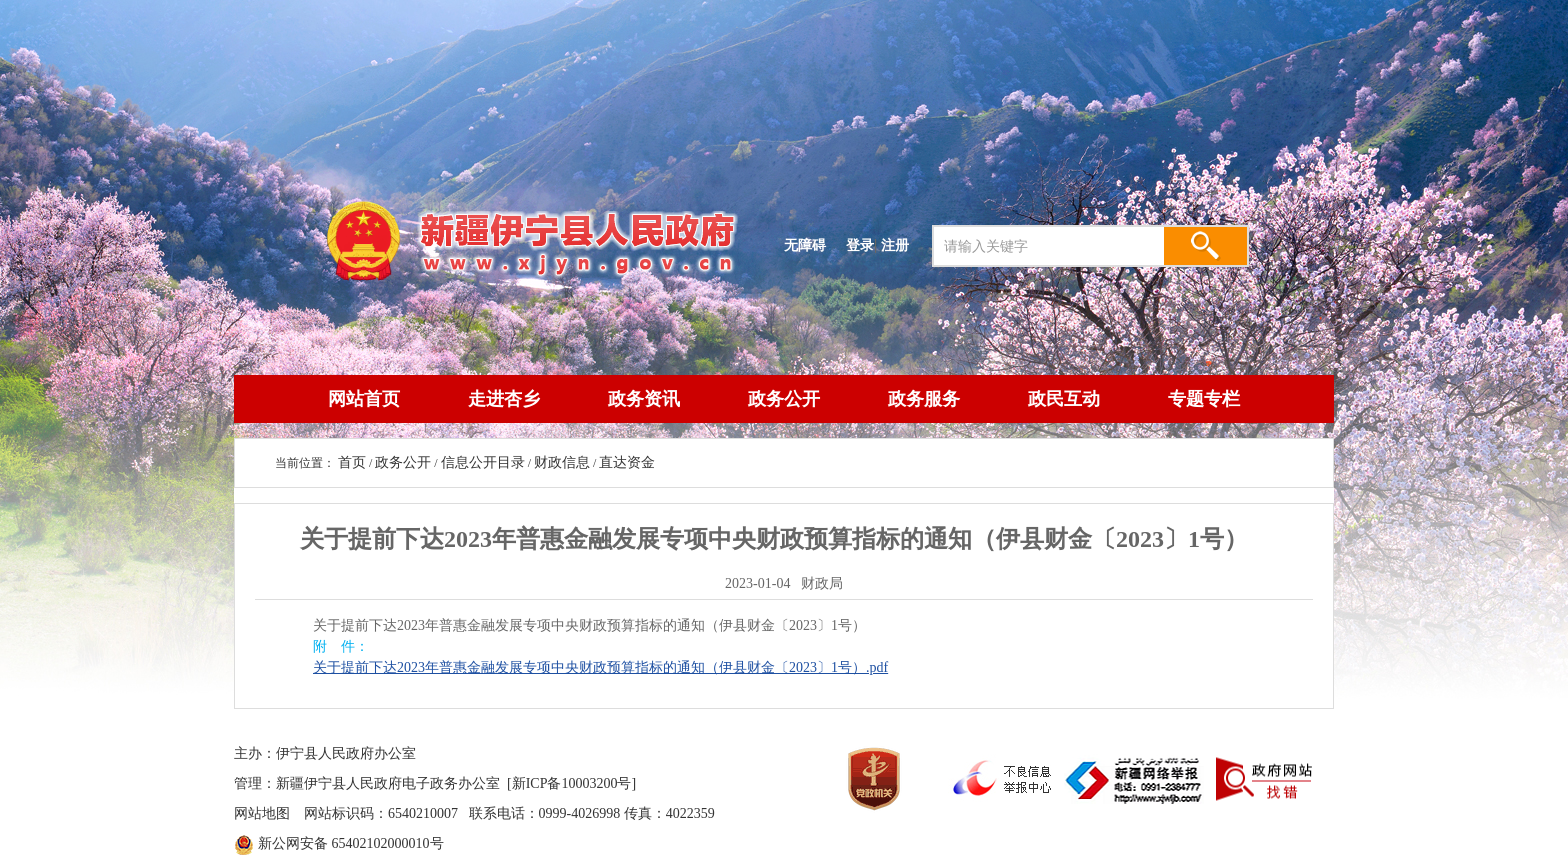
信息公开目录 (483, 462)
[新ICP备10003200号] (571, 783)
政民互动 (1064, 399)
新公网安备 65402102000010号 (351, 843)
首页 (352, 462)
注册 (899, 245)
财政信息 (562, 462)
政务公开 (784, 399)
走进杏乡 (504, 399)
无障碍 (805, 245)
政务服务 (924, 399)
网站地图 (262, 813)
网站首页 (364, 399)
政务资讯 (644, 399)
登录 (860, 245)
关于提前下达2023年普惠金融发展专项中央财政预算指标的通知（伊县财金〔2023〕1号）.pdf (600, 667)
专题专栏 (1204, 399)
